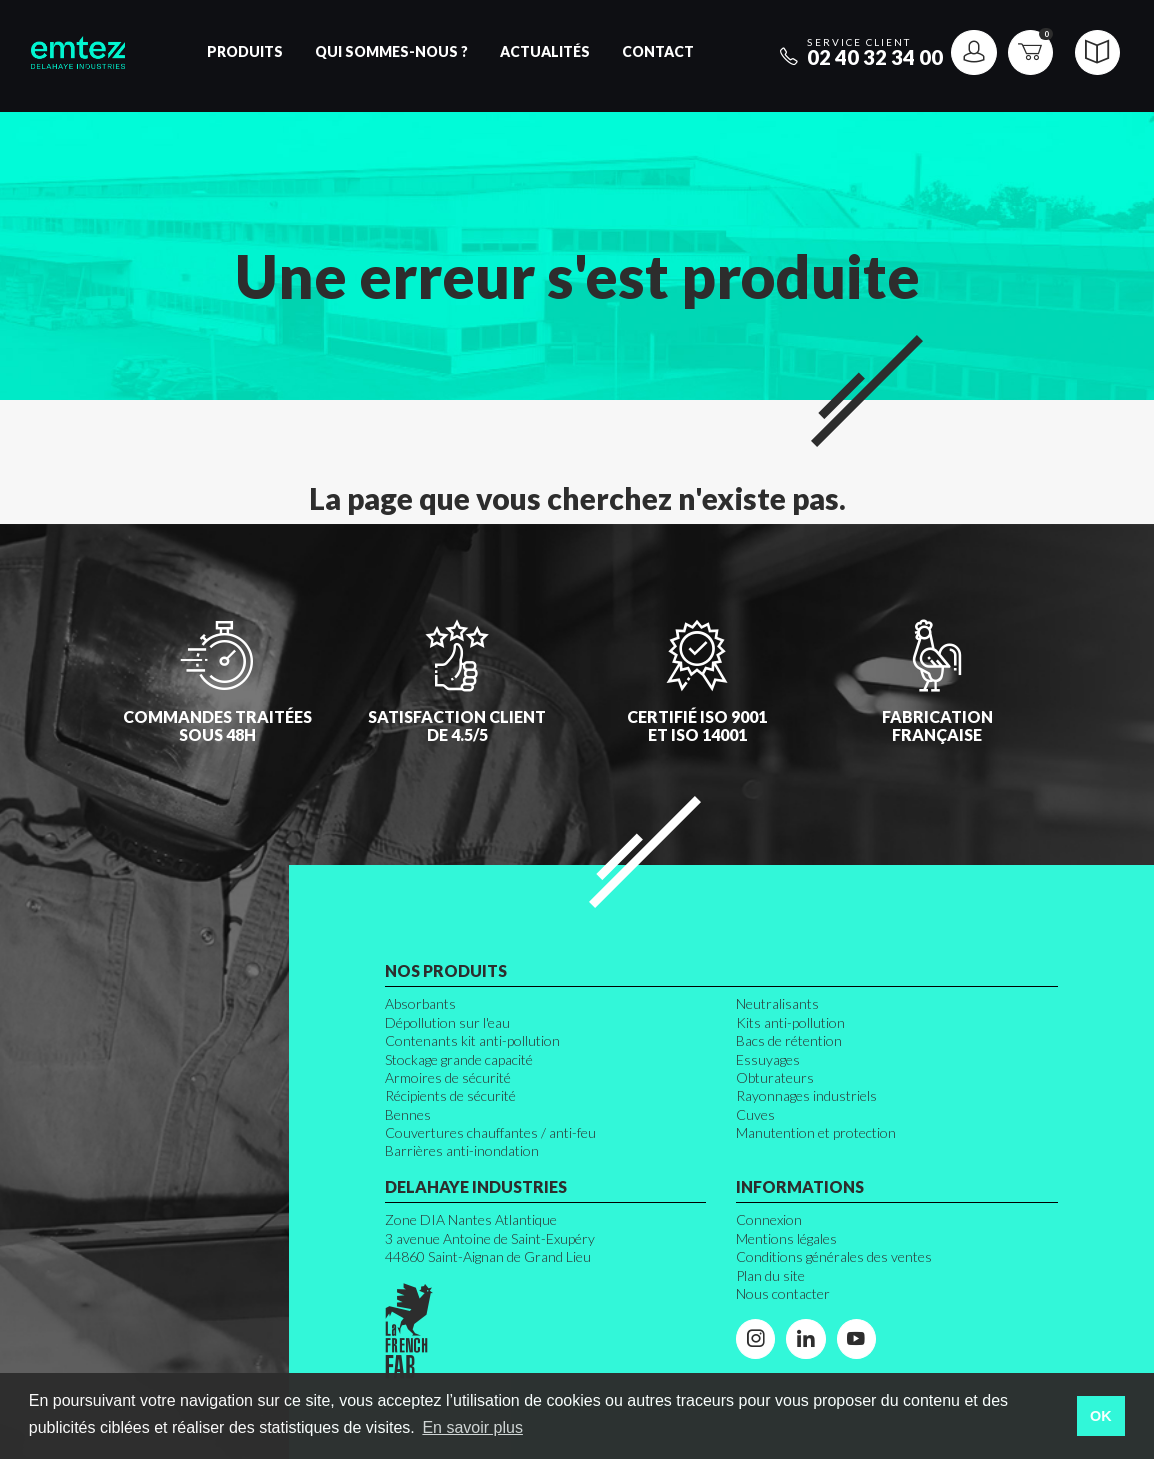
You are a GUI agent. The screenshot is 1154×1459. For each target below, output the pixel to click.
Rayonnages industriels (806, 1095)
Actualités (545, 51)
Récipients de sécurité (450, 1095)
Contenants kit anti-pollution (472, 1040)
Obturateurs (775, 1077)
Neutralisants (777, 1003)
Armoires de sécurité (448, 1077)
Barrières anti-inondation (462, 1150)
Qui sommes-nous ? (391, 51)
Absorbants (420, 1003)
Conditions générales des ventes (834, 1256)
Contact (658, 51)
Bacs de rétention (789, 1040)
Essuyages (768, 1059)
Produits (245, 51)
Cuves (755, 1114)
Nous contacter (783, 1293)
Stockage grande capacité (459, 1059)
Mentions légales (786, 1238)
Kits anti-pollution (790, 1022)
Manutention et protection (816, 1132)
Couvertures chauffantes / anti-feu (490, 1132)
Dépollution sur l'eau (447, 1022)
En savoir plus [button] (472, 1427)
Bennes (408, 1114)
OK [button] (1101, 1416)
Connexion (769, 1219)
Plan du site (770, 1275)
